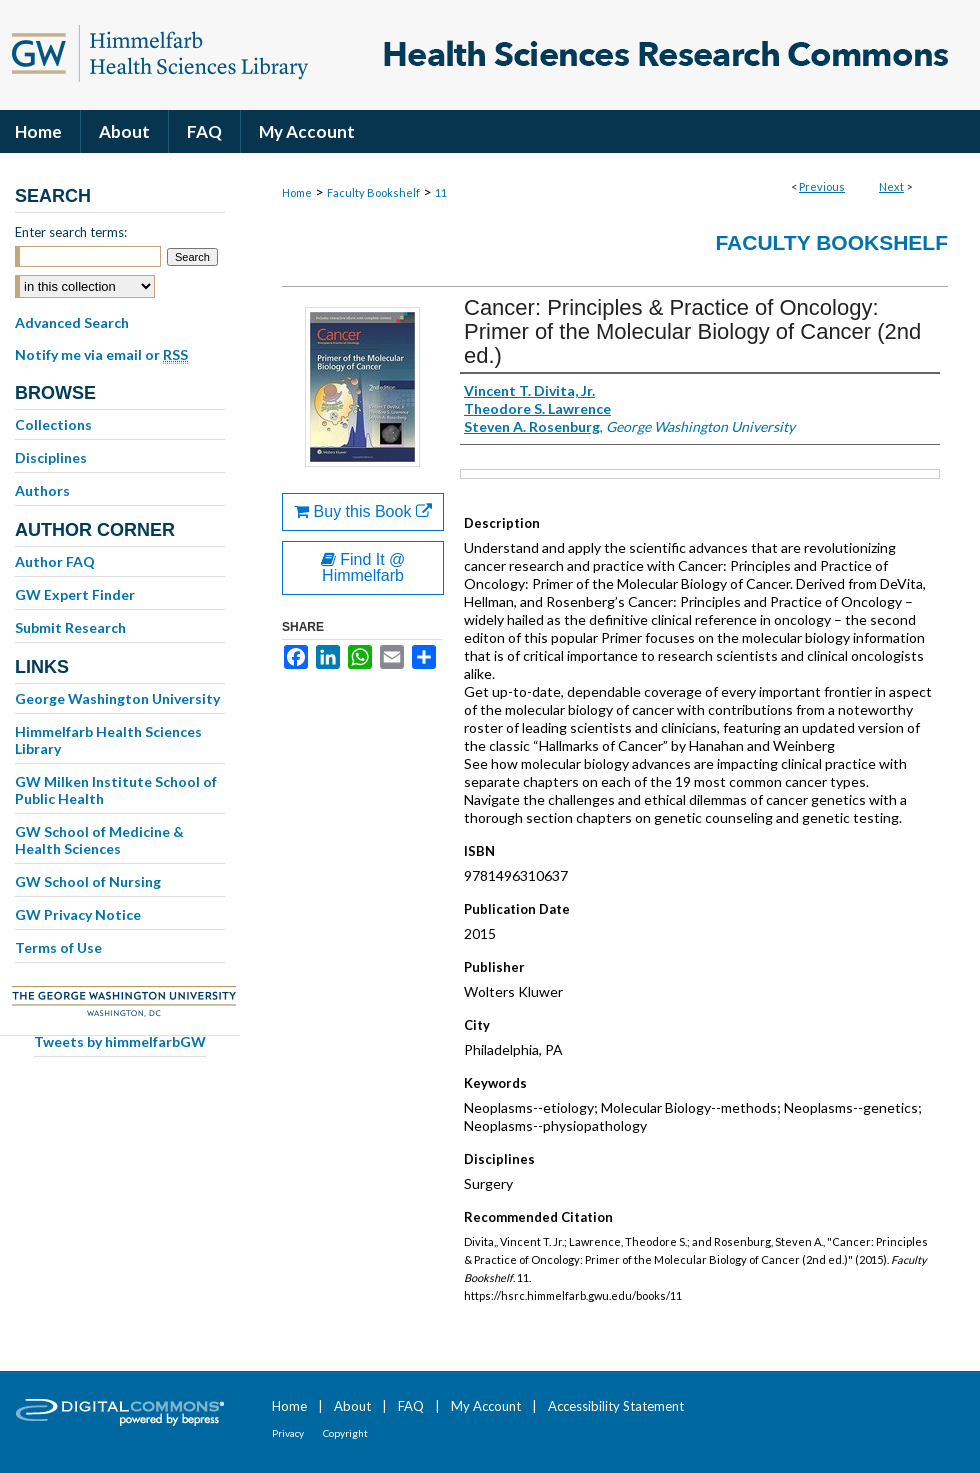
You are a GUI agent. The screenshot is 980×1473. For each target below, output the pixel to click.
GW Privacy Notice (78, 914)
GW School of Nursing (88, 881)
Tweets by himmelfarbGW (120, 1041)
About (352, 1406)
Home (297, 192)
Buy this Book (363, 511)
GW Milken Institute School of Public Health (116, 790)
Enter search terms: (71, 232)
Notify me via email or (101, 355)
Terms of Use (58, 947)
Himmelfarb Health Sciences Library (108, 740)
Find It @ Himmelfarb (363, 567)
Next (891, 186)
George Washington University (117, 698)
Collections (53, 424)
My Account (486, 1406)
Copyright (345, 1433)
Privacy (288, 1433)
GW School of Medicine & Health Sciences (99, 840)
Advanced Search (72, 322)
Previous (822, 186)
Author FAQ (55, 561)
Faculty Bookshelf (373, 192)
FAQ (411, 1406)
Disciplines (51, 457)
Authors (42, 490)
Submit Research (70, 627)
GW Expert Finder (75, 594)
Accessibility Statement (616, 1406)
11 (441, 192)
